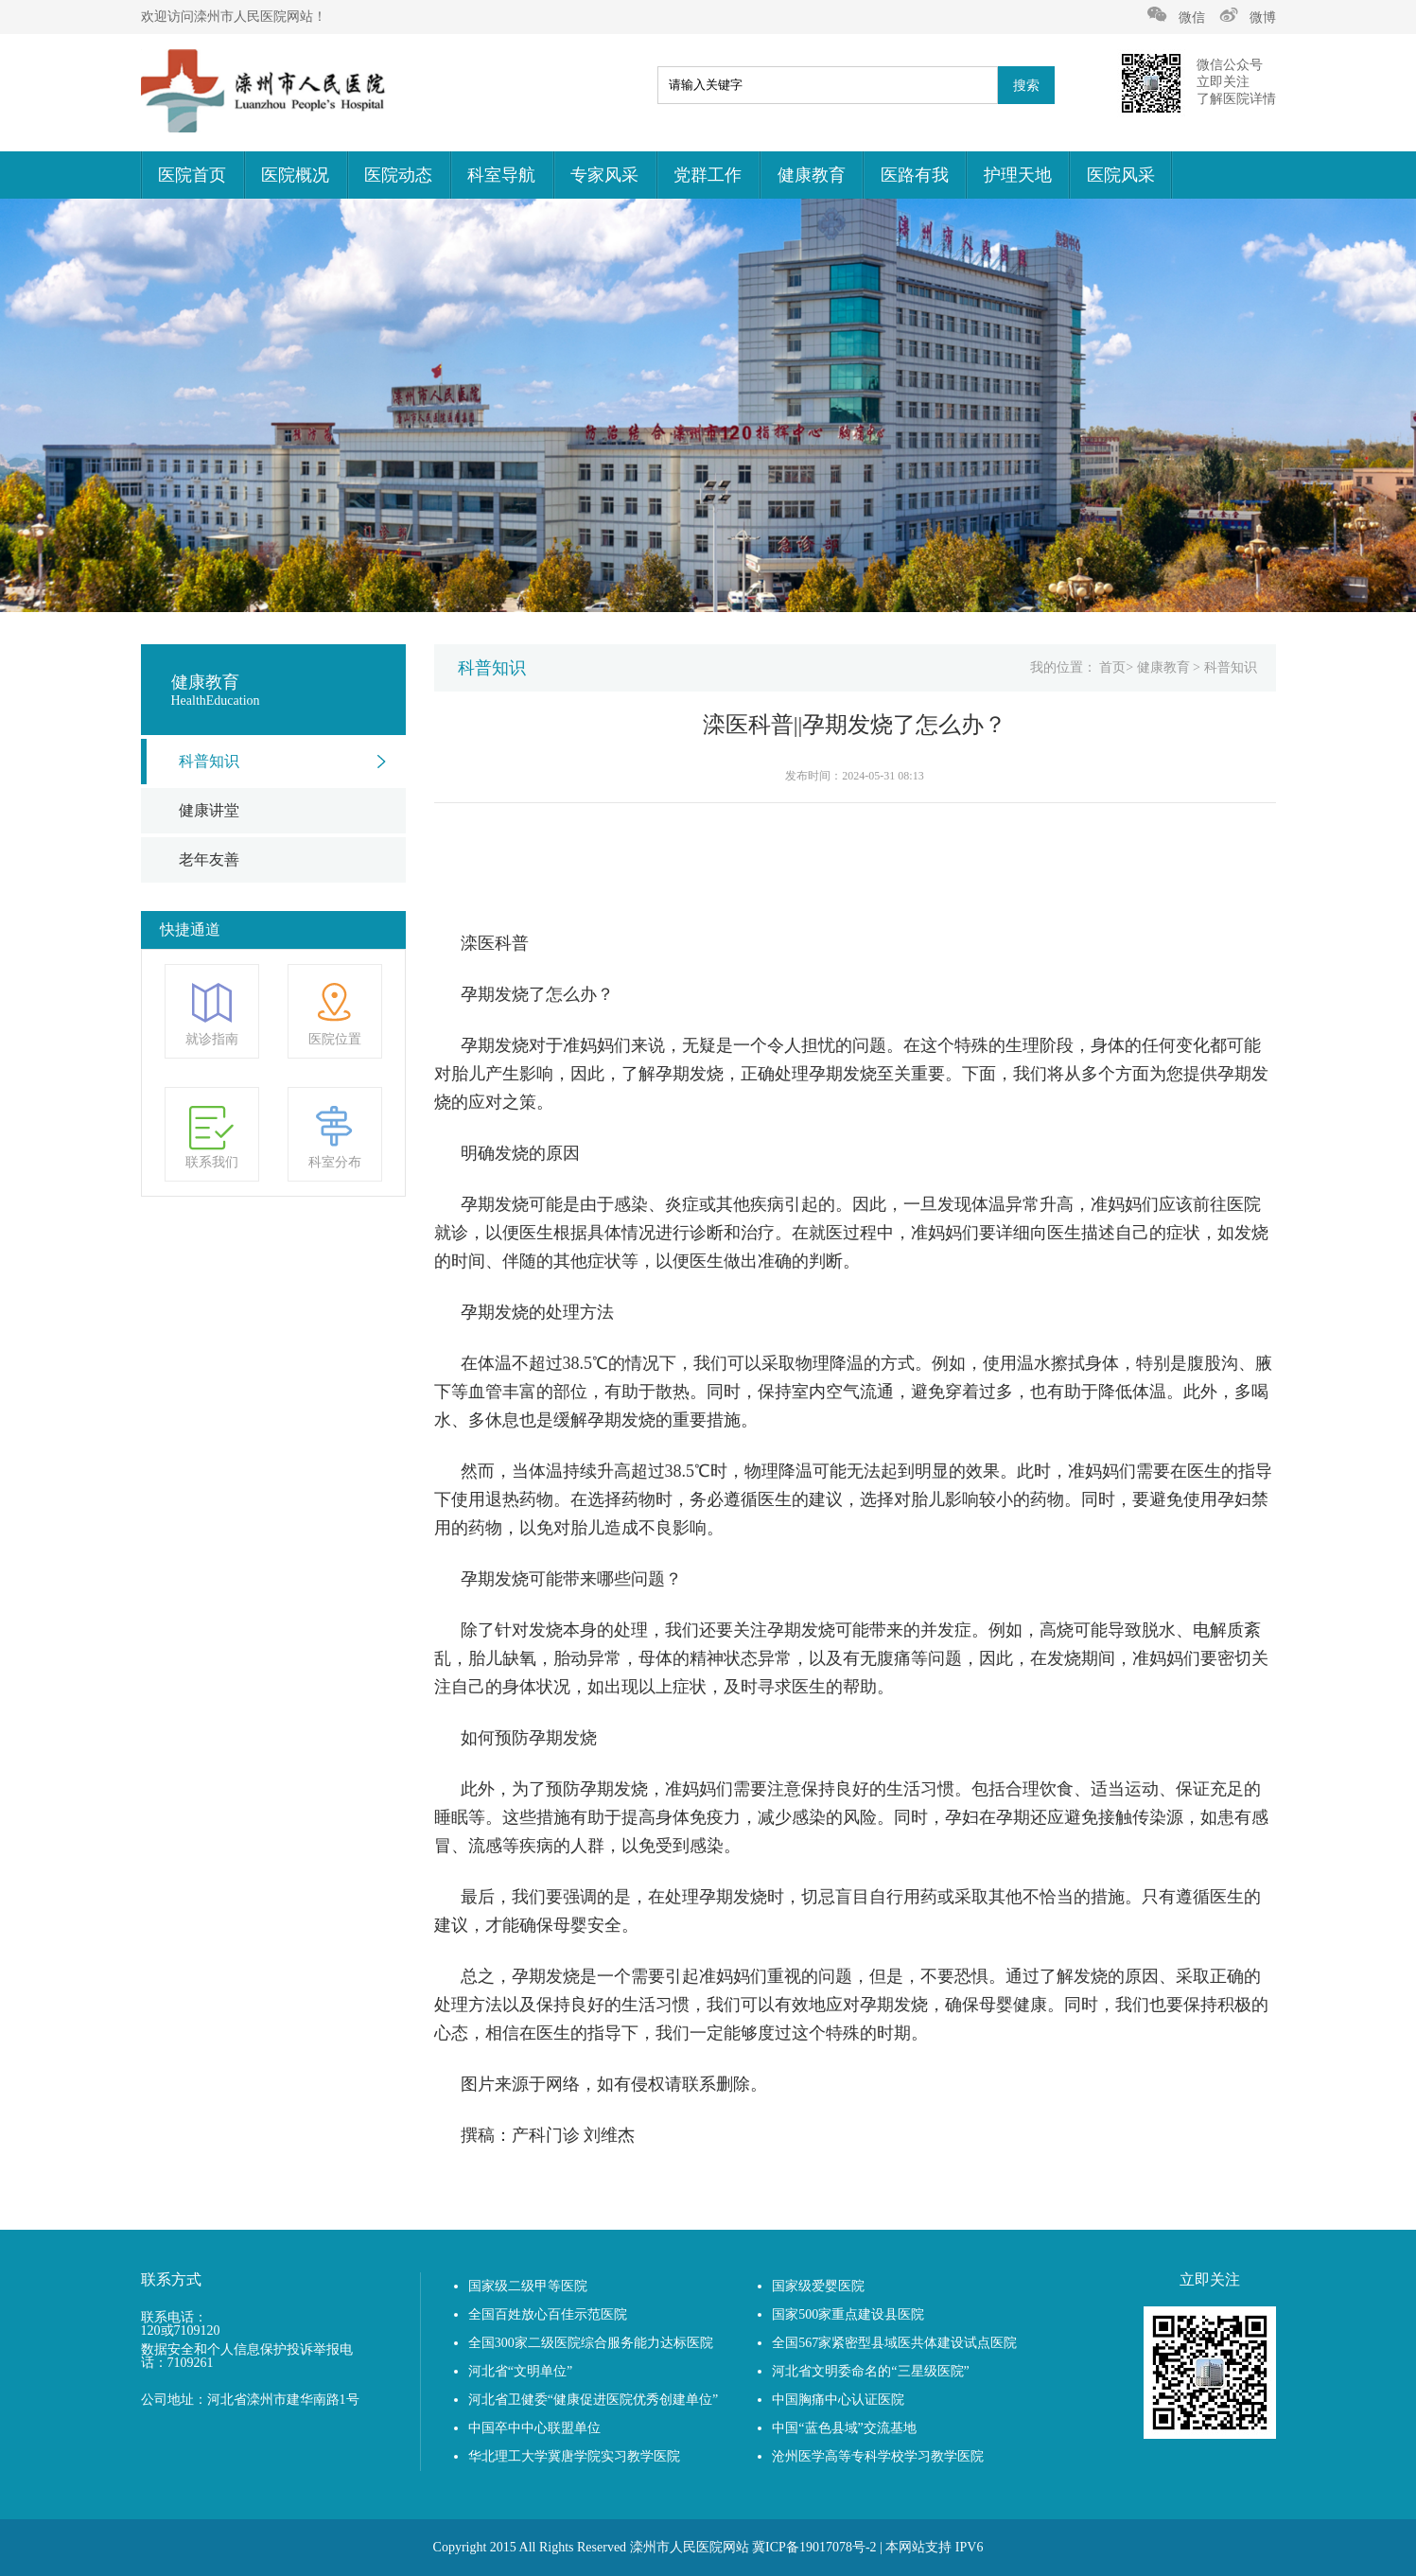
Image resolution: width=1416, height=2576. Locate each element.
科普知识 (209, 761)
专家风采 (604, 175)
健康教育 (812, 175)
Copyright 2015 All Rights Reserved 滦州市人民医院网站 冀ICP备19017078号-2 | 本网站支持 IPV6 (708, 2547)
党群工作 (707, 175)
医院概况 (295, 175)
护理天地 (1018, 175)
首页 (1112, 667)
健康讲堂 (209, 810)
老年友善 (209, 859)
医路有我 (915, 175)
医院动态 (398, 175)
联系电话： (174, 2317)
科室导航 (501, 175)
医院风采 (1121, 175)
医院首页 (192, 175)
